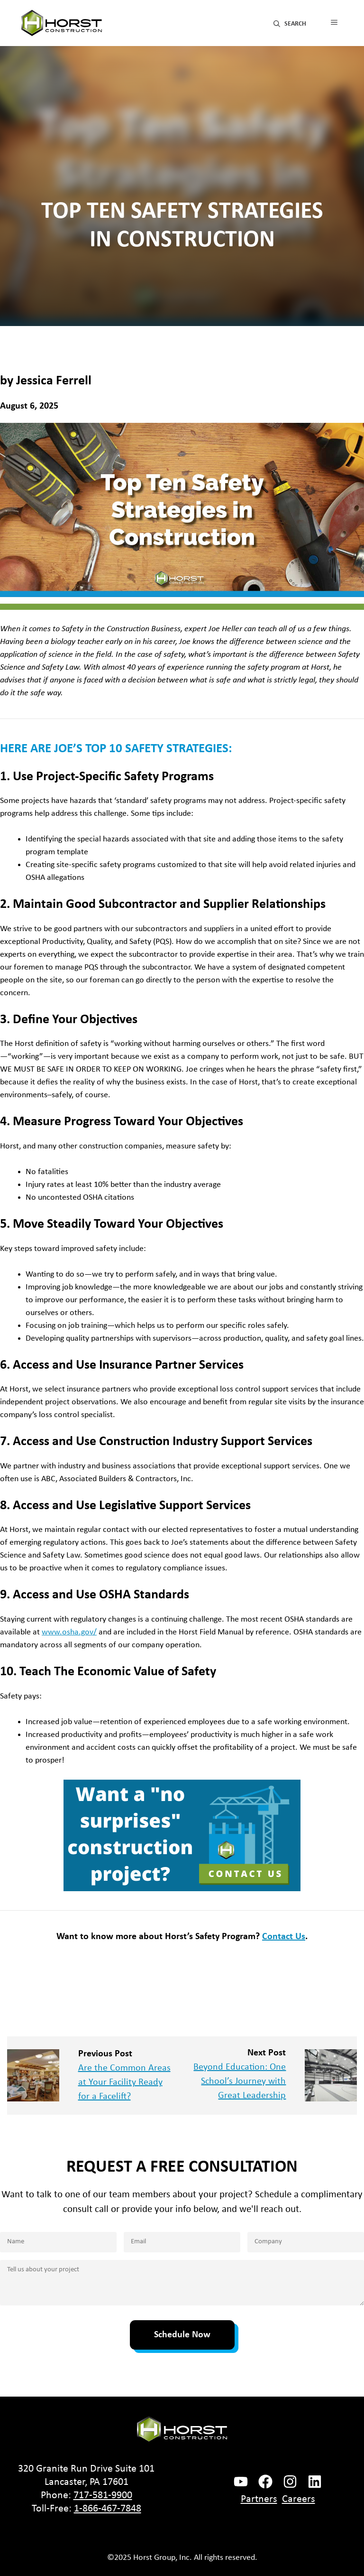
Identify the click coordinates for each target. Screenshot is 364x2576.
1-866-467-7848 (107, 2508)
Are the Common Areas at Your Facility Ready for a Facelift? (124, 2082)
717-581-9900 (102, 2495)
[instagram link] (290, 2482)
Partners (259, 2499)
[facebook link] (241, 2482)
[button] (289, 23)
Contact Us (283, 1936)
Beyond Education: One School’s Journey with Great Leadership (239, 2081)
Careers (298, 2499)
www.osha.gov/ (69, 1632)
